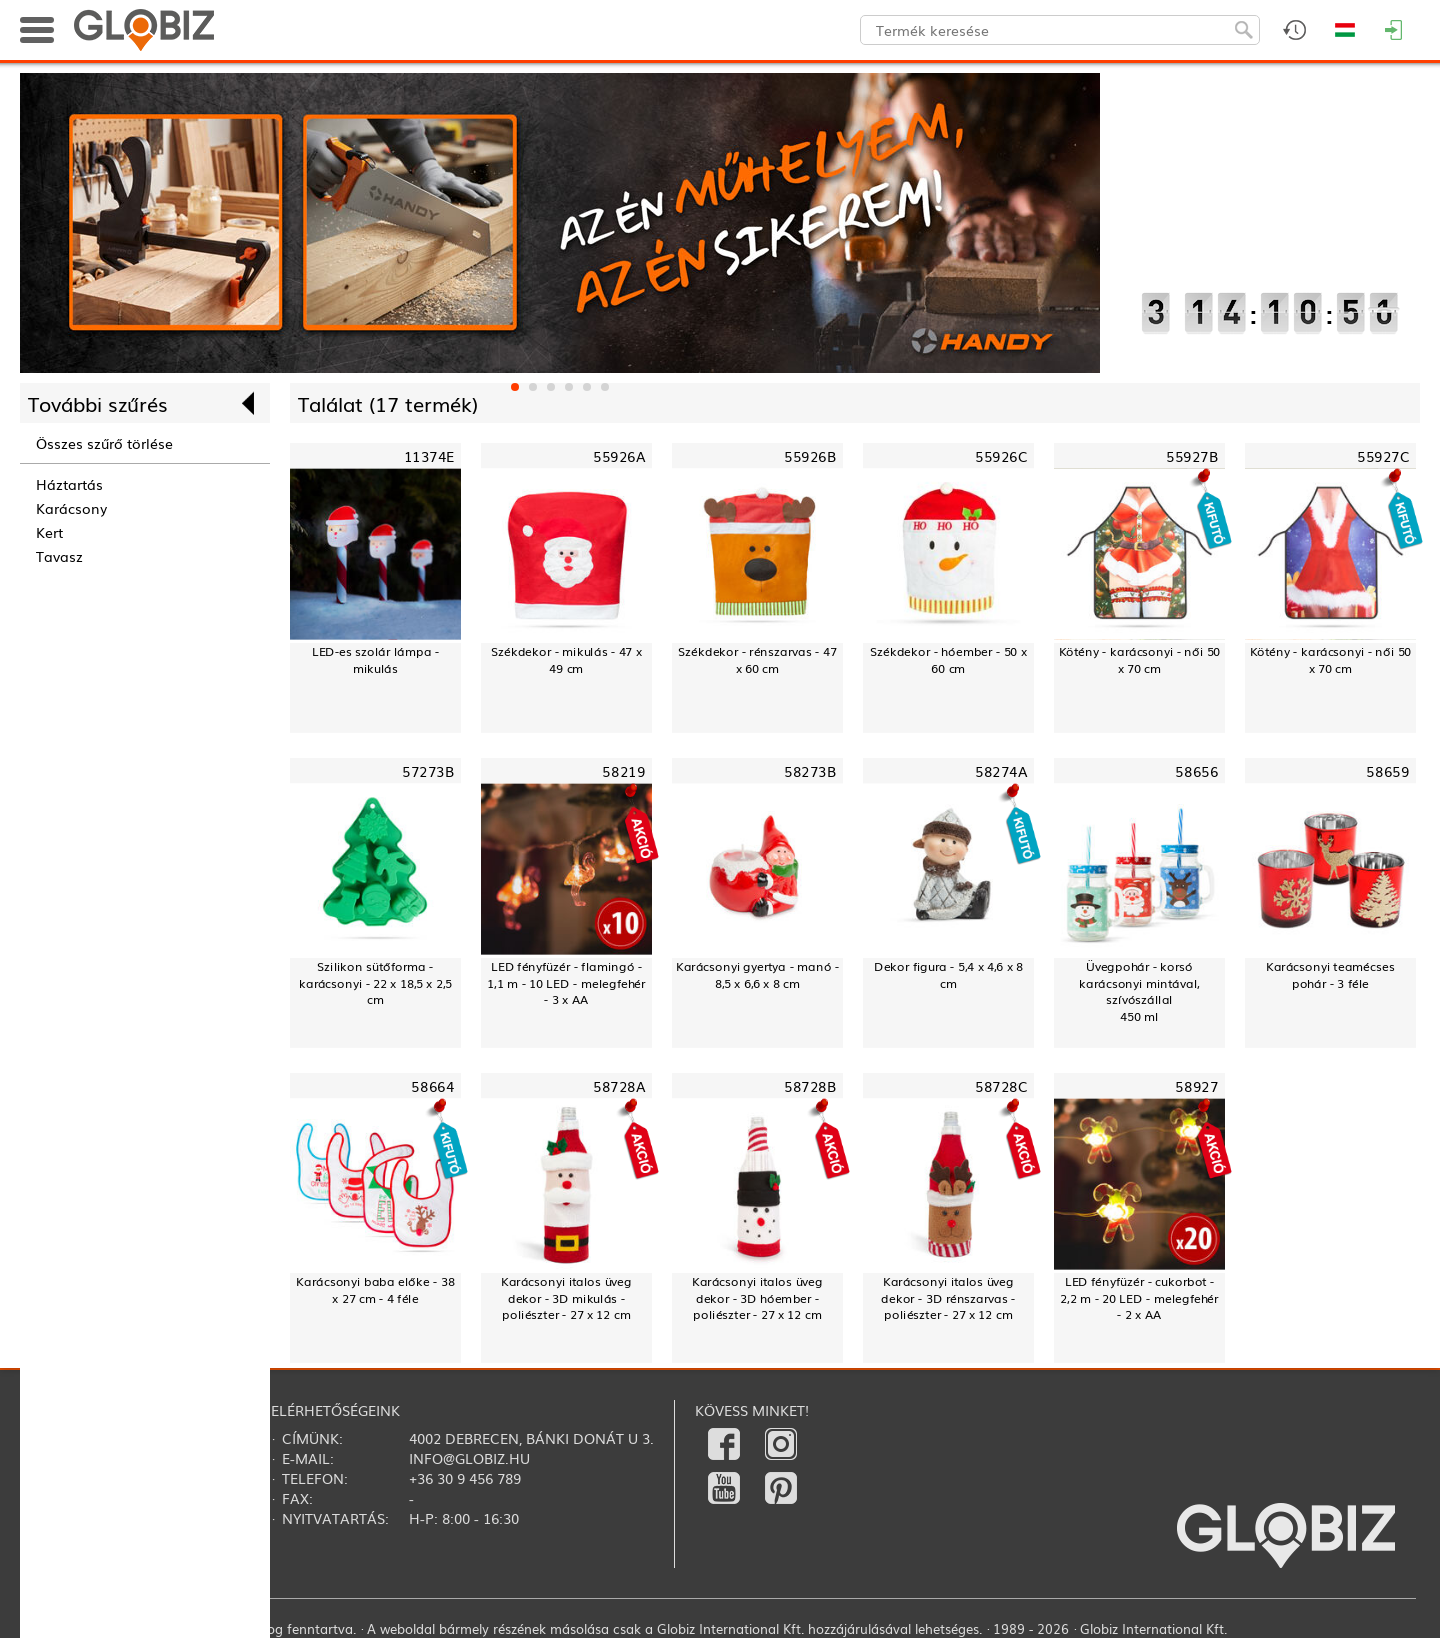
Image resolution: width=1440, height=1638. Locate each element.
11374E (429, 456)
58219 (623, 771)
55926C (1001, 456)
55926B (810, 456)
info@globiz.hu (469, 1458)
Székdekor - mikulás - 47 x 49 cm (566, 659)
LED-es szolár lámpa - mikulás (375, 659)
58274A (1001, 771)
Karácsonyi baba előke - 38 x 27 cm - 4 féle (375, 1289)
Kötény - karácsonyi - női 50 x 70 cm (1140, 659)
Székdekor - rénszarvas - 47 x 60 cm (757, 659)
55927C (1383, 456)
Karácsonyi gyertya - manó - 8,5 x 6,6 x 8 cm (757, 974)
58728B (810, 1086)
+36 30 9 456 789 (465, 1478)
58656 (1196, 771)
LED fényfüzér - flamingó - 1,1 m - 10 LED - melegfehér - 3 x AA (566, 983)
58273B (810, 771)
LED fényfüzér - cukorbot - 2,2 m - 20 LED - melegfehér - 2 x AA (1139, 1298)
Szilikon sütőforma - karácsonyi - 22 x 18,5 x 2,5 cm (375, 983)
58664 (432, 1086)
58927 (1196, 1086)
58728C (1001, 1086)
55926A (619, 456)
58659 (1387, 771)
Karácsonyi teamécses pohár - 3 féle (1330, 974)
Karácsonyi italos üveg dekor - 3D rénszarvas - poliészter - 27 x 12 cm (948, 1298)
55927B (1192, 456)
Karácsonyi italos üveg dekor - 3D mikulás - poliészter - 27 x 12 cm (566, 1298)
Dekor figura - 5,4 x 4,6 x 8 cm (948, 974)
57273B (428, 771)
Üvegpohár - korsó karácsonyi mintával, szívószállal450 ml (1139, 991)
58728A (619, 1086)
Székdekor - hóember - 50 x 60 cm (948, 659)
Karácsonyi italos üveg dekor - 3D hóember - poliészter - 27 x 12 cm (757, 1298)
